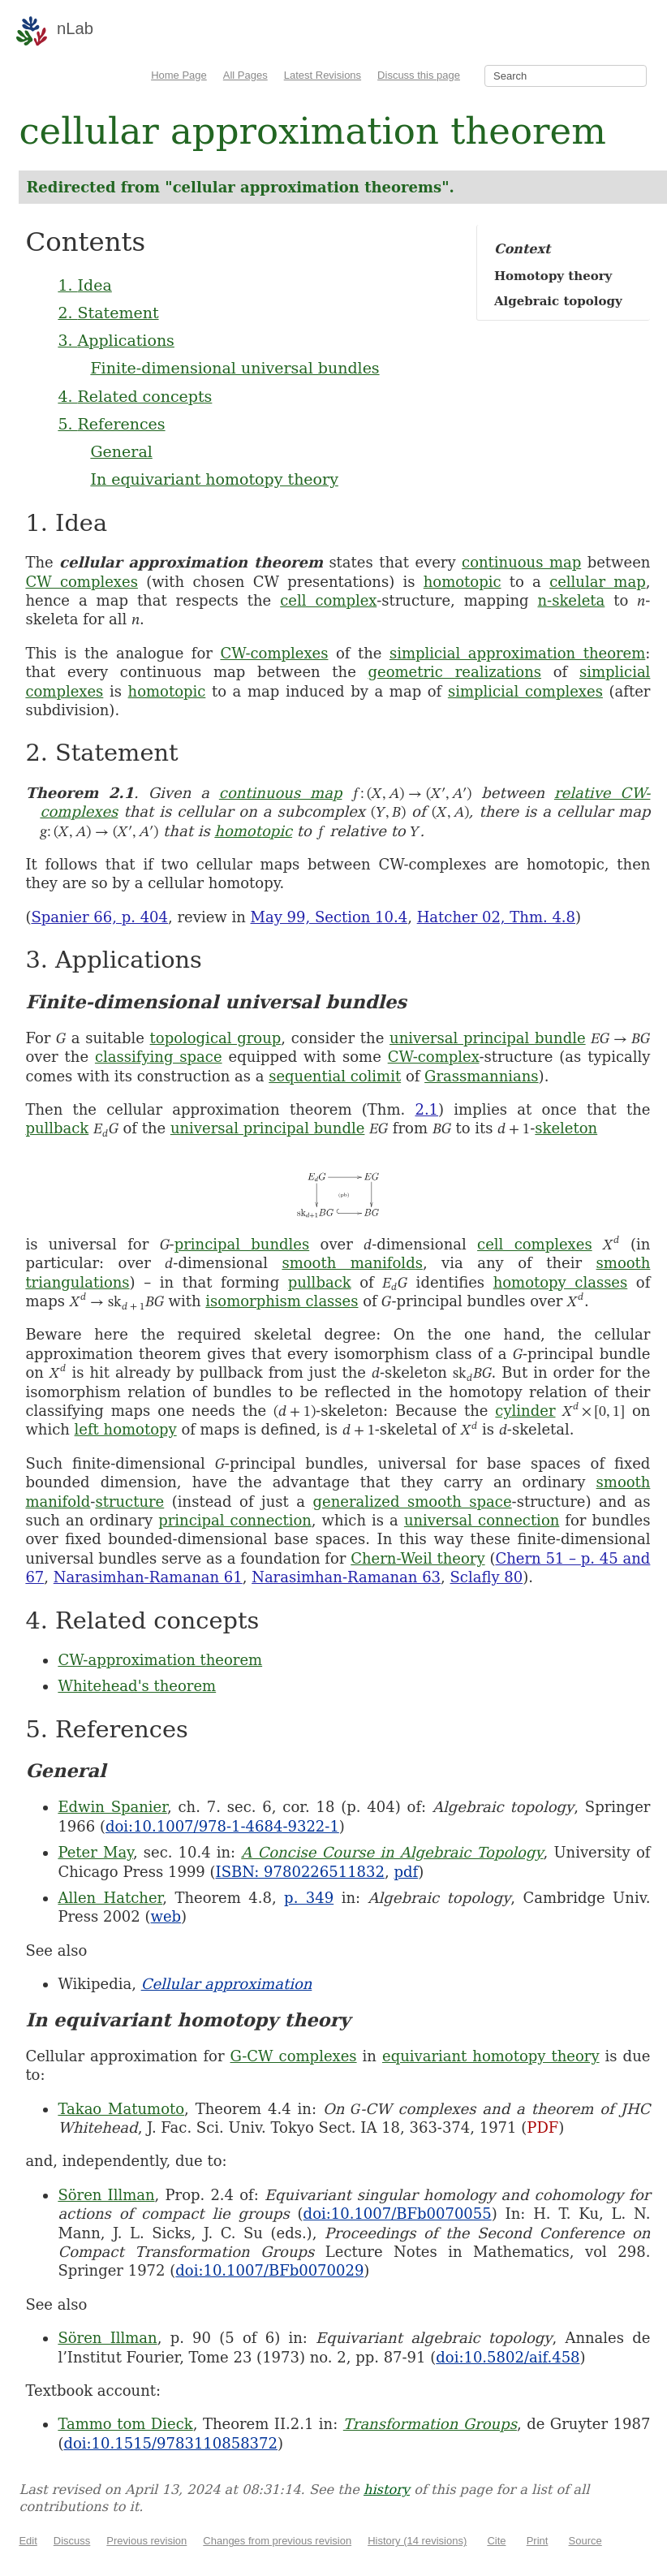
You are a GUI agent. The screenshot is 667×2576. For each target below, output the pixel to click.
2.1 (426, 1109)
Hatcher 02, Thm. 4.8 (496, 917)
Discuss (72, 2541)
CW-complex (434, 1056)
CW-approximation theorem (160, 1659)
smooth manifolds (352, 1262)
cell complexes (534, 1244)
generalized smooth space (412, 1501)
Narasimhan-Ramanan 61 (148, 1577)
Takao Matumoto (121, 2108)
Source (585, 2541)
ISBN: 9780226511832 (300, 1871)
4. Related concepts (135, 396)
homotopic (462, 581)
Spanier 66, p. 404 (99, 917)
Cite (496, 2541)
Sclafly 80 (486, 1577)
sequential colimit (335, 1076)
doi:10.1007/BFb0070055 (397, 2213)
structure (129, 1501)
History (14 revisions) (417, 2541)
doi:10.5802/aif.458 (507, 2357)
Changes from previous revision (277, 2541)
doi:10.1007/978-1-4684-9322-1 (222, 1826)
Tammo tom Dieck (125, 2423)
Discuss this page (418, 75)
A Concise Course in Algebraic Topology (392, 1852)
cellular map (597, 581)
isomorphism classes (281, 1301)
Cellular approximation (226, 1983)
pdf (406, 1871)
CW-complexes (274, 653)
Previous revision (146, 2541)
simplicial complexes (525, 691)
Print (538, 2541)
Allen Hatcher (110, 1897)
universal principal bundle (487, 1037)
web (166, 1916)
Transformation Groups (430, 2423)
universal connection (481, 1520)
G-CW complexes (293, 2056)
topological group (216, 1037)
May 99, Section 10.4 (329, 917)
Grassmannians (481, 1076)
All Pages (245, 75)
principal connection (235, 1520)
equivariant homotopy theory (491, 2056)
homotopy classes (560, 1282)
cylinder (525, 1410)
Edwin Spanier (112, 1806)
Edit (28, 2541)
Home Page (179, 75)
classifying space (158, 1056)
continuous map (521, 562)
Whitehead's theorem (137, 1685)
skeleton (566, 1128)
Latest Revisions (322, 75)
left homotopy (126, 1429)
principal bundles (242, 1244)
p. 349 (309, 1897)
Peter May (95, 1852)
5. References (111, 424)
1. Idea (84, 285)
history (387, 2489)
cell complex (328, 600)
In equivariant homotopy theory (214, 479)
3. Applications (116, 340)
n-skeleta (571, 600)
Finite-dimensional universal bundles (234, 368)
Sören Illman (106, 2194)
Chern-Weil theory (417, 1558)
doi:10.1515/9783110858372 (170, 2443)
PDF (542, 2127)
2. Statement (108, 312)
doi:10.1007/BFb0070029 (269, 2270)
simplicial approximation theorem (517, 653)
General (121, 451)
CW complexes (81, 581)
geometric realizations (455, 671)
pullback (56, 1128)
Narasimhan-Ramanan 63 (346, 1577)
